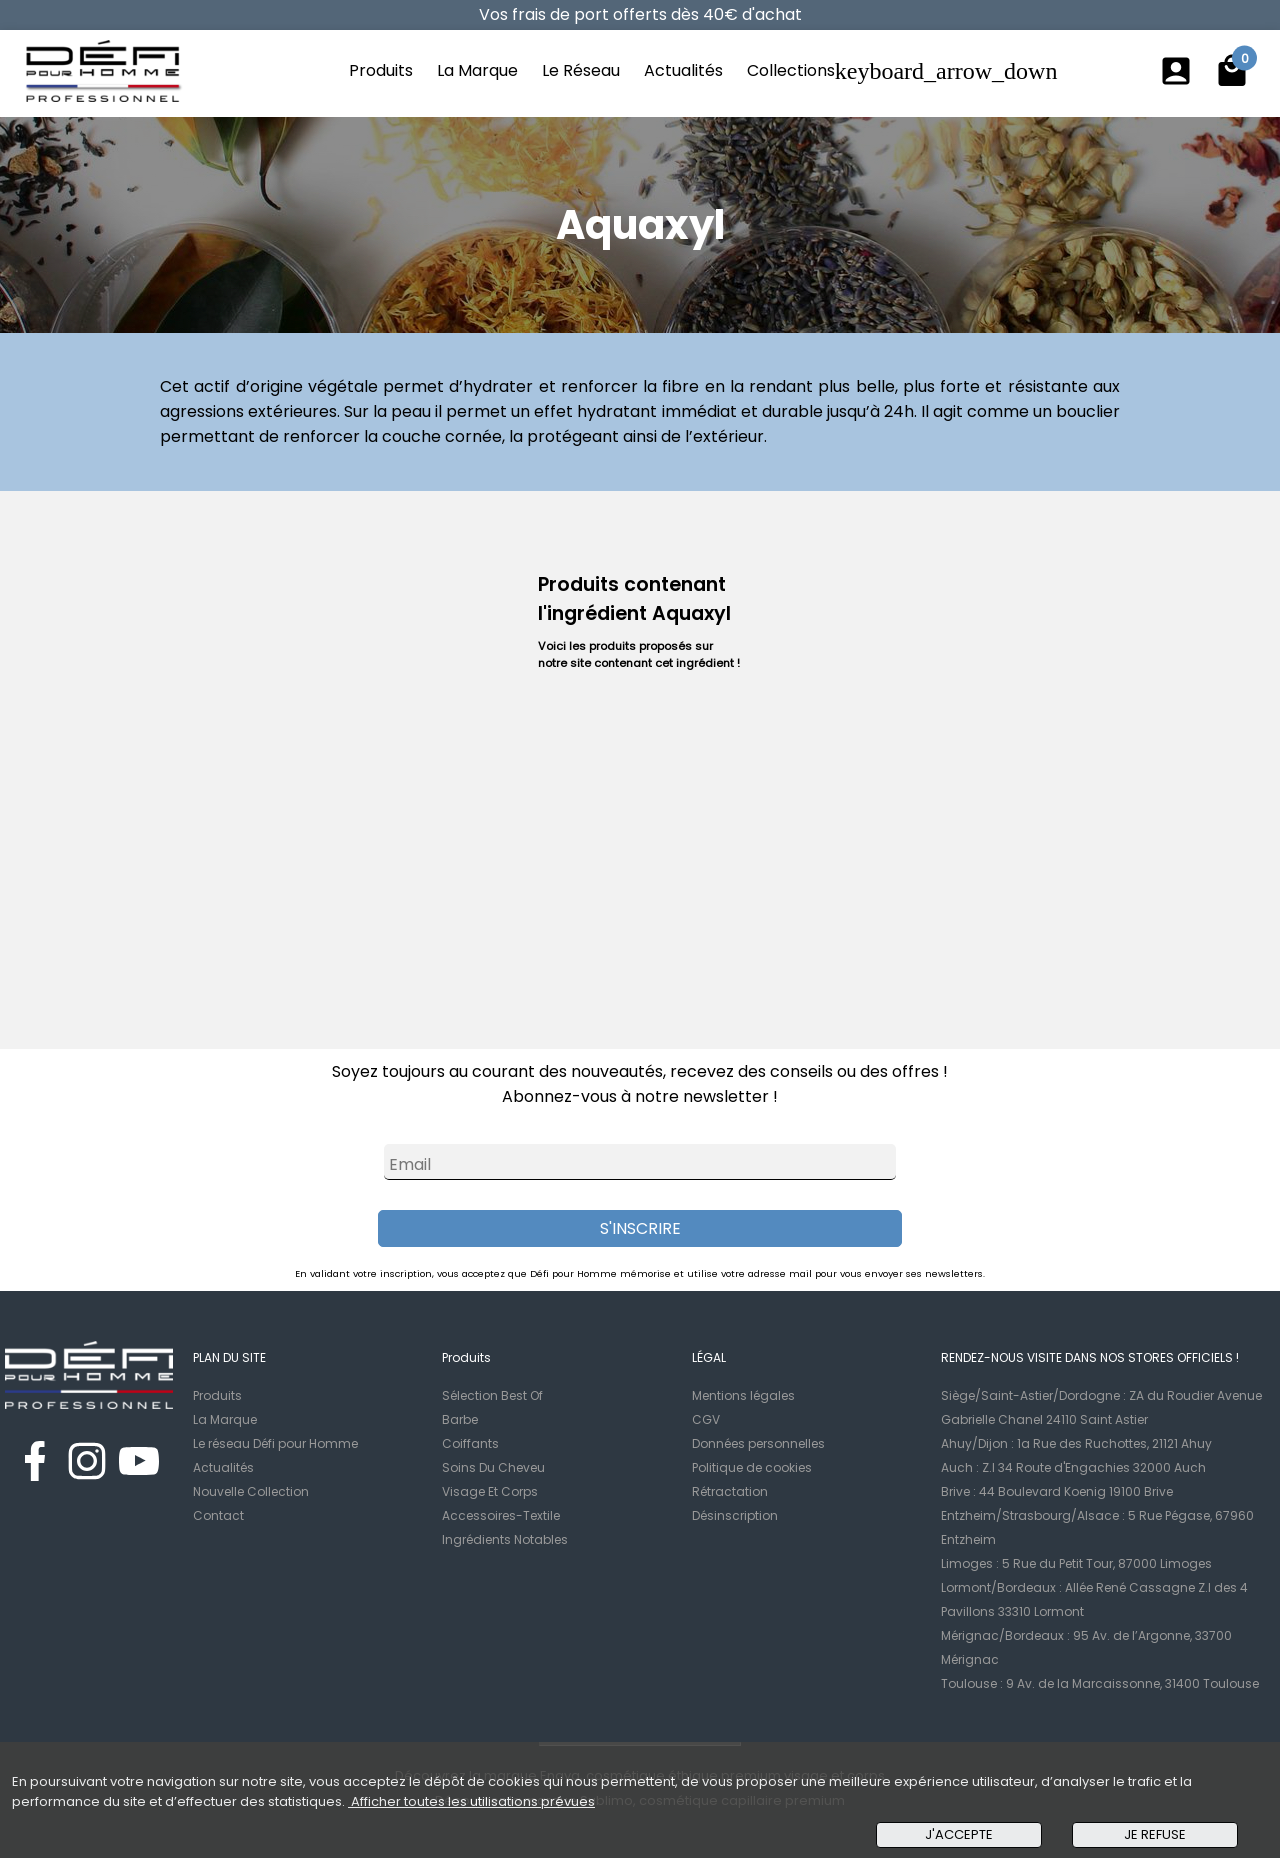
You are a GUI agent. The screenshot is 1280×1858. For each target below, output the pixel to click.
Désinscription (735, 1515)
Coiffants (470, 1443)
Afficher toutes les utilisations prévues (471, 1801)
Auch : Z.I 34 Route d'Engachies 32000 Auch (1073, 1467)
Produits (381, 70)
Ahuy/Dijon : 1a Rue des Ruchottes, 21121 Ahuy (1076, 1443)
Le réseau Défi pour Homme (275, 1443)
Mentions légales (743, 1395)
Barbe (460, 1419)
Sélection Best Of (492, 1395)
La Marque (477, 70)
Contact (218, 1515)
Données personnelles (758, 1443)
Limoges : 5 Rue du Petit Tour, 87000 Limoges (1076, 1563)
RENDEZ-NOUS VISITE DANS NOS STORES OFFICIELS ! (1090, 1357)
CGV (706, 1419)
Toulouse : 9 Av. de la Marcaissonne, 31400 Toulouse (1100, 1683)
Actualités (683, 70)
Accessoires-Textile (501, 1515)
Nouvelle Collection (251, 1491)
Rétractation (730, 1491)
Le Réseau (581, 70)
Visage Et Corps (490, 1491)
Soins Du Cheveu (493, 1467)
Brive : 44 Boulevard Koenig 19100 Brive (1057, 1491)
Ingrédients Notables (505, 1539)
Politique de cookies (752, 1467)
